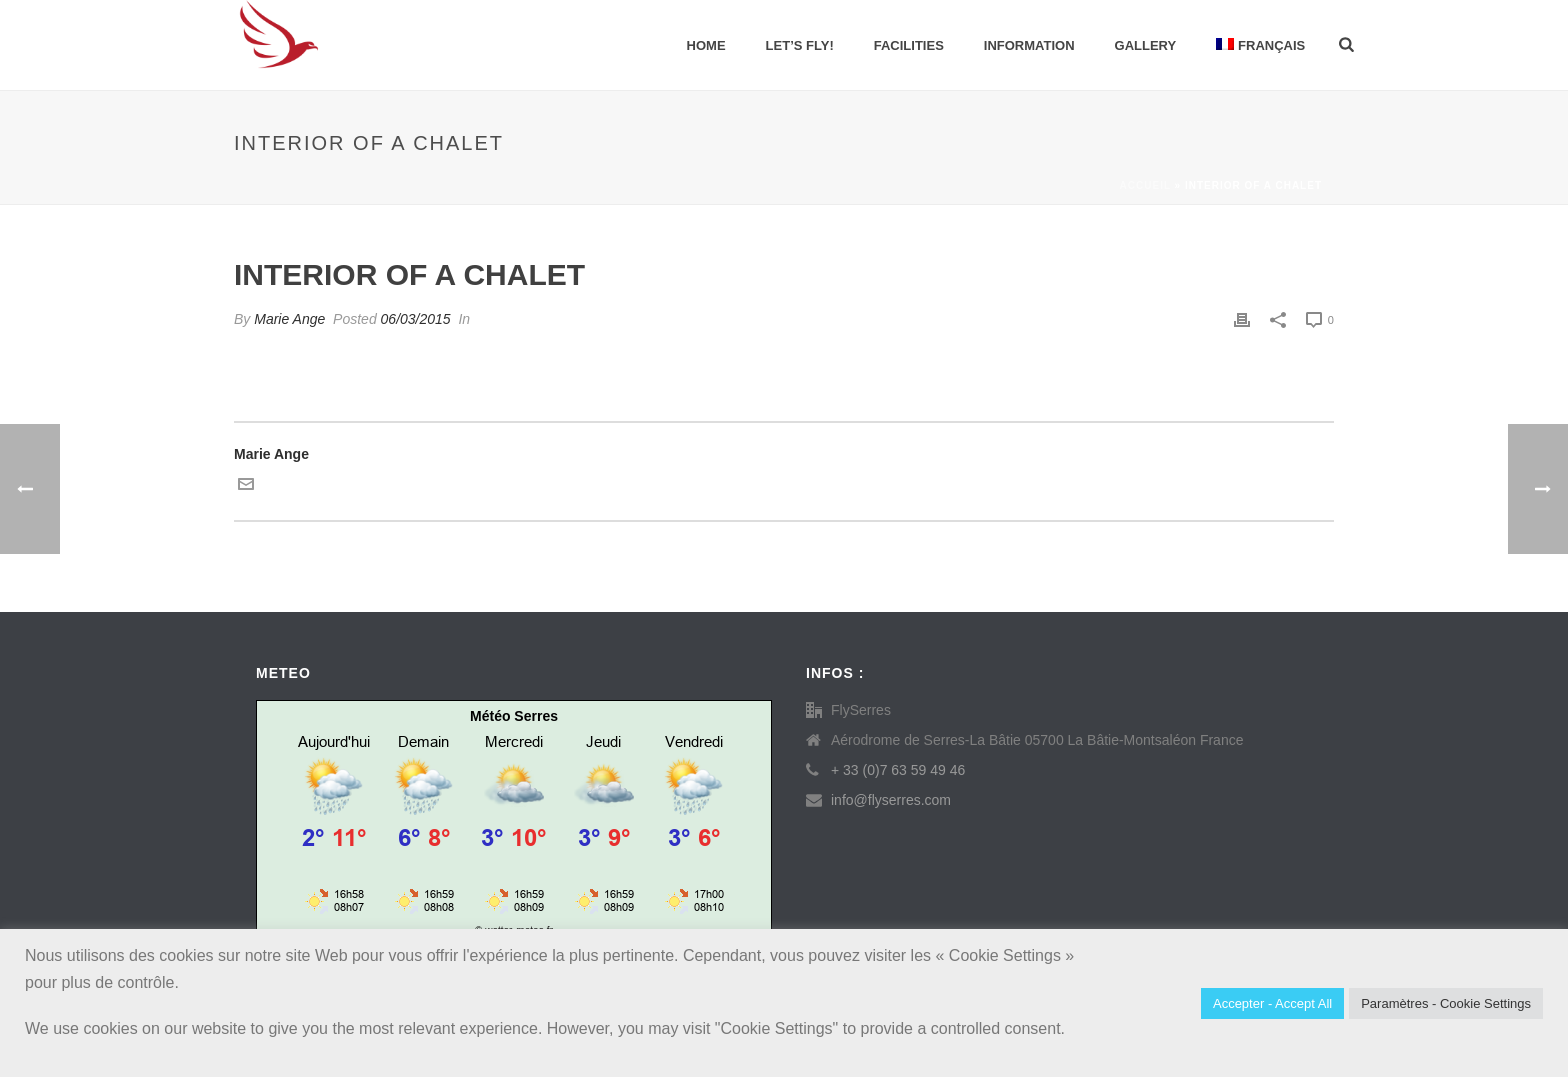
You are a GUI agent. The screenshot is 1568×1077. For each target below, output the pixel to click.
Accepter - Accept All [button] (1272, 1003)
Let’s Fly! (800, 45)
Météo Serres (514, 716)
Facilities (909, 45)
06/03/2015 (416, 319)
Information (1029, 45)
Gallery (1146, 45)
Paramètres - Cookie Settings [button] (1446, 1003)
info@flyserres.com (891, 800)
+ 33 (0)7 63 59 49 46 (898, 770)
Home (706, 45)
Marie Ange (289, 319)
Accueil (1145, 185)
